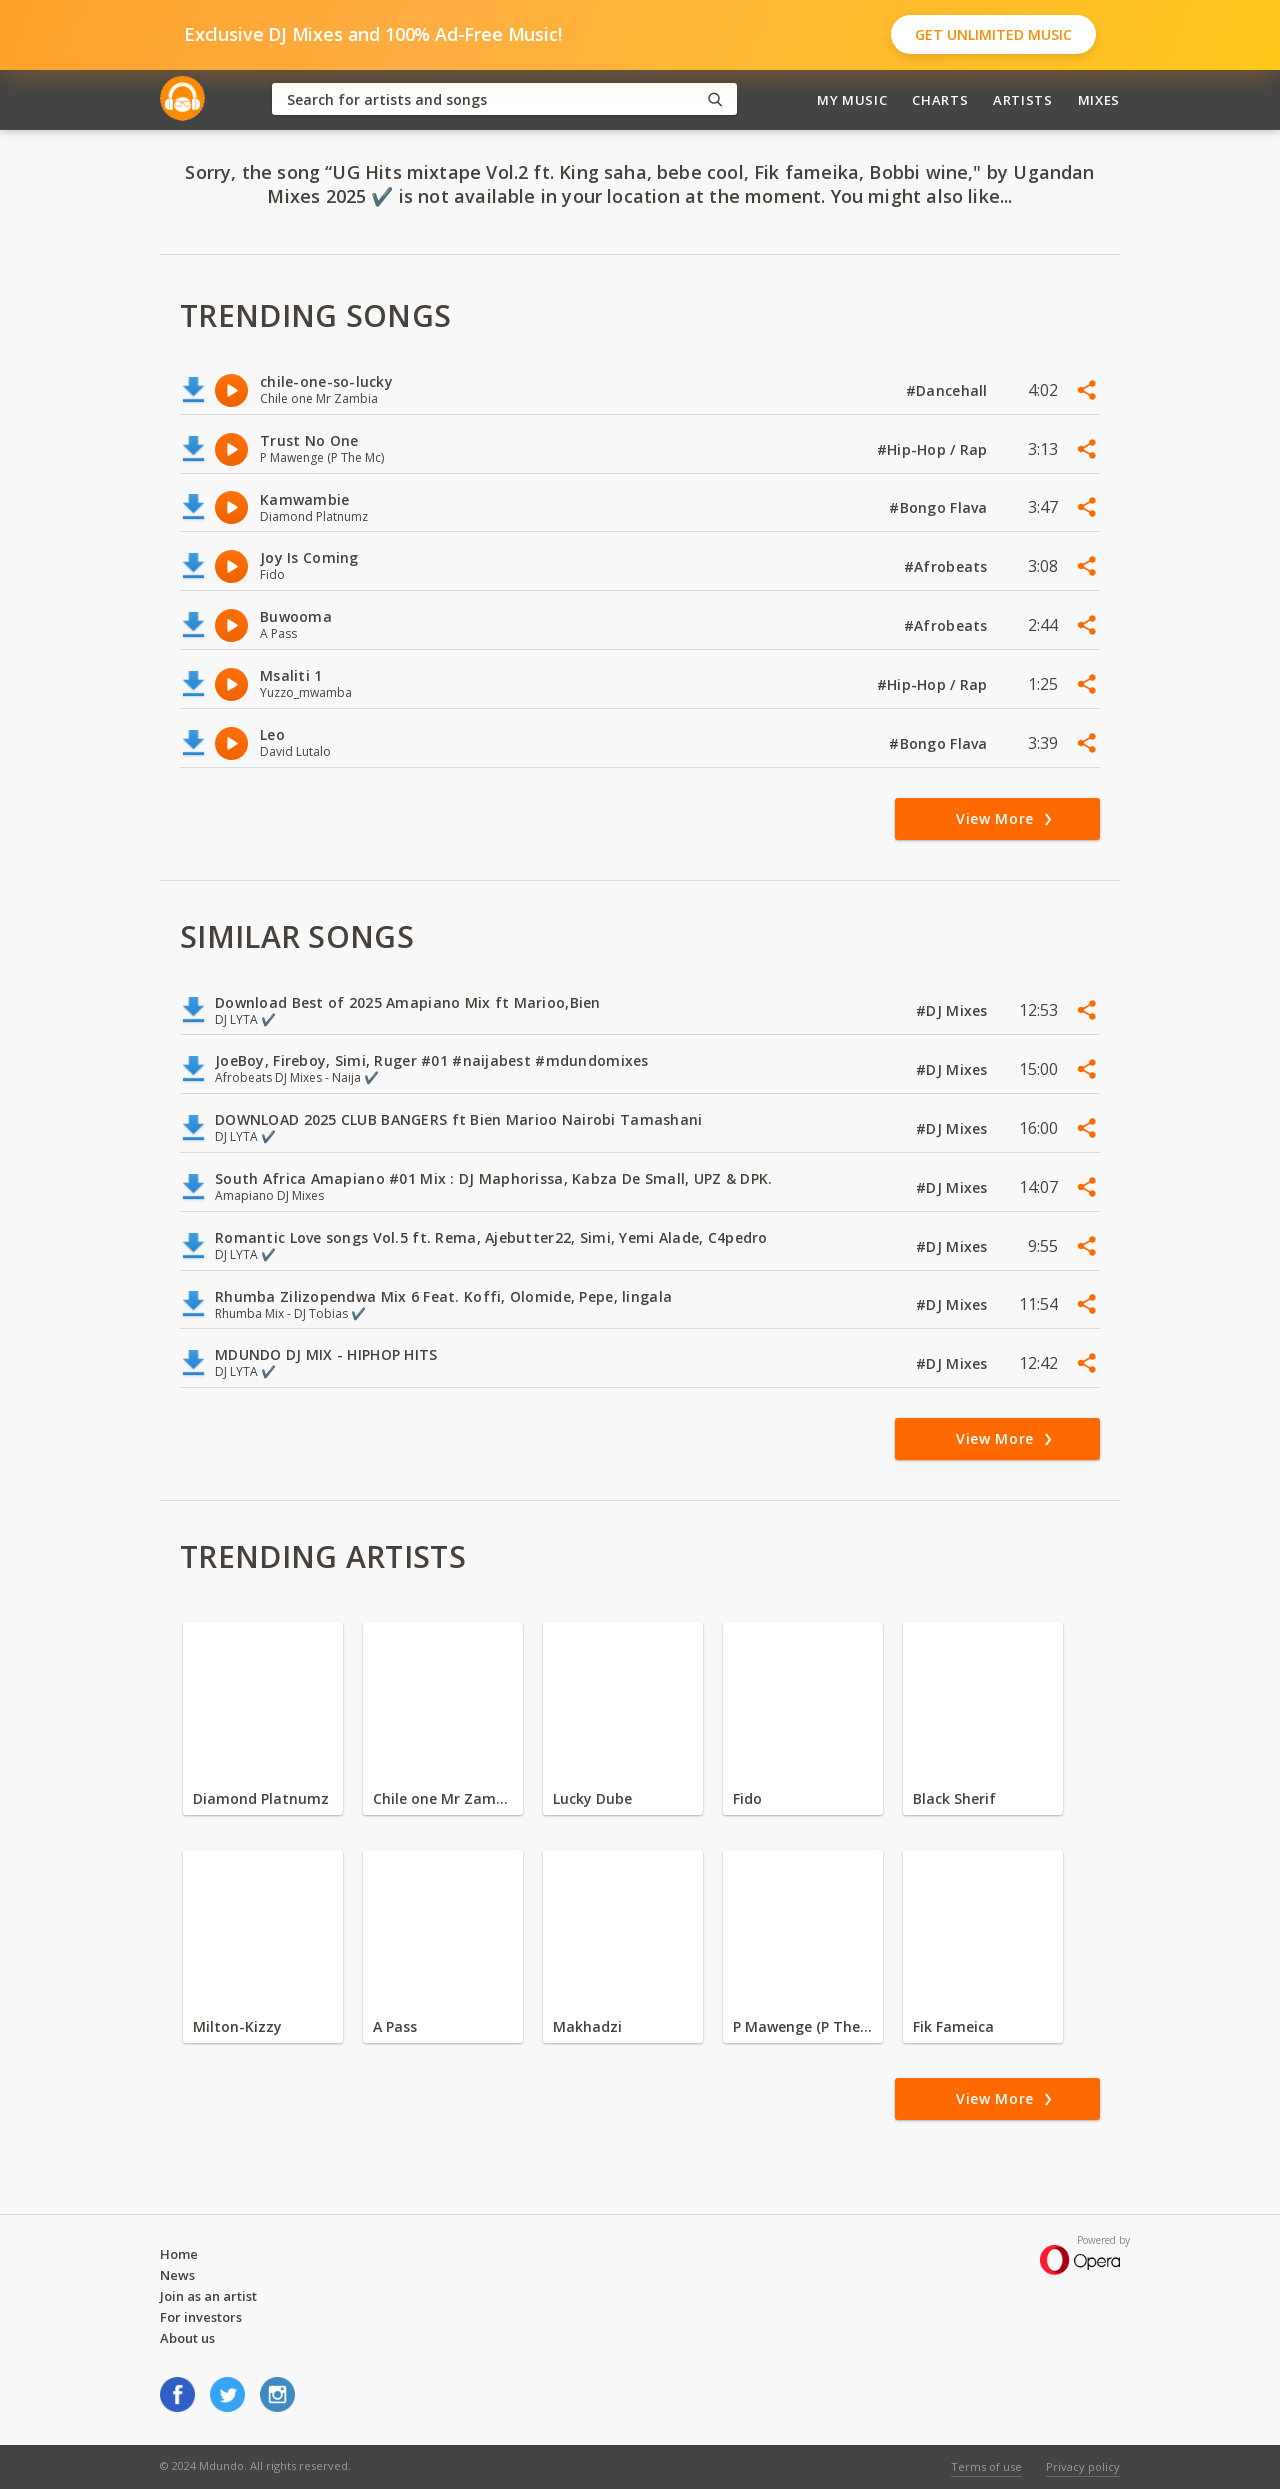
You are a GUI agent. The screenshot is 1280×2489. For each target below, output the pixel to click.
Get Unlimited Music (993, 34)
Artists (1023, 100)
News (177, 2275)
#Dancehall (949, 390)
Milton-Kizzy (237, 2026)
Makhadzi (587, 2026)
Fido (747, 1798)
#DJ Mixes (954, 1010)
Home (179, 2254)
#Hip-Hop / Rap (934, 449)
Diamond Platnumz (261, 1798)
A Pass (395, 2026)
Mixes (1099, 100)
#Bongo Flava (940, 507)
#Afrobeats (948, 566)
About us (187, 2338)
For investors (201, 2317)
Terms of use (986, 2466)
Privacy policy (1083, 2466)
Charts (940, 100)
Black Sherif (954, 1798)
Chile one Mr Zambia (443, 1798)
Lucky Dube (592, 1798)
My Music (852, 100)
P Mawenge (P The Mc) (803, 2026)
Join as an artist (208, 2296)
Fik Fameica (953, 2026)
